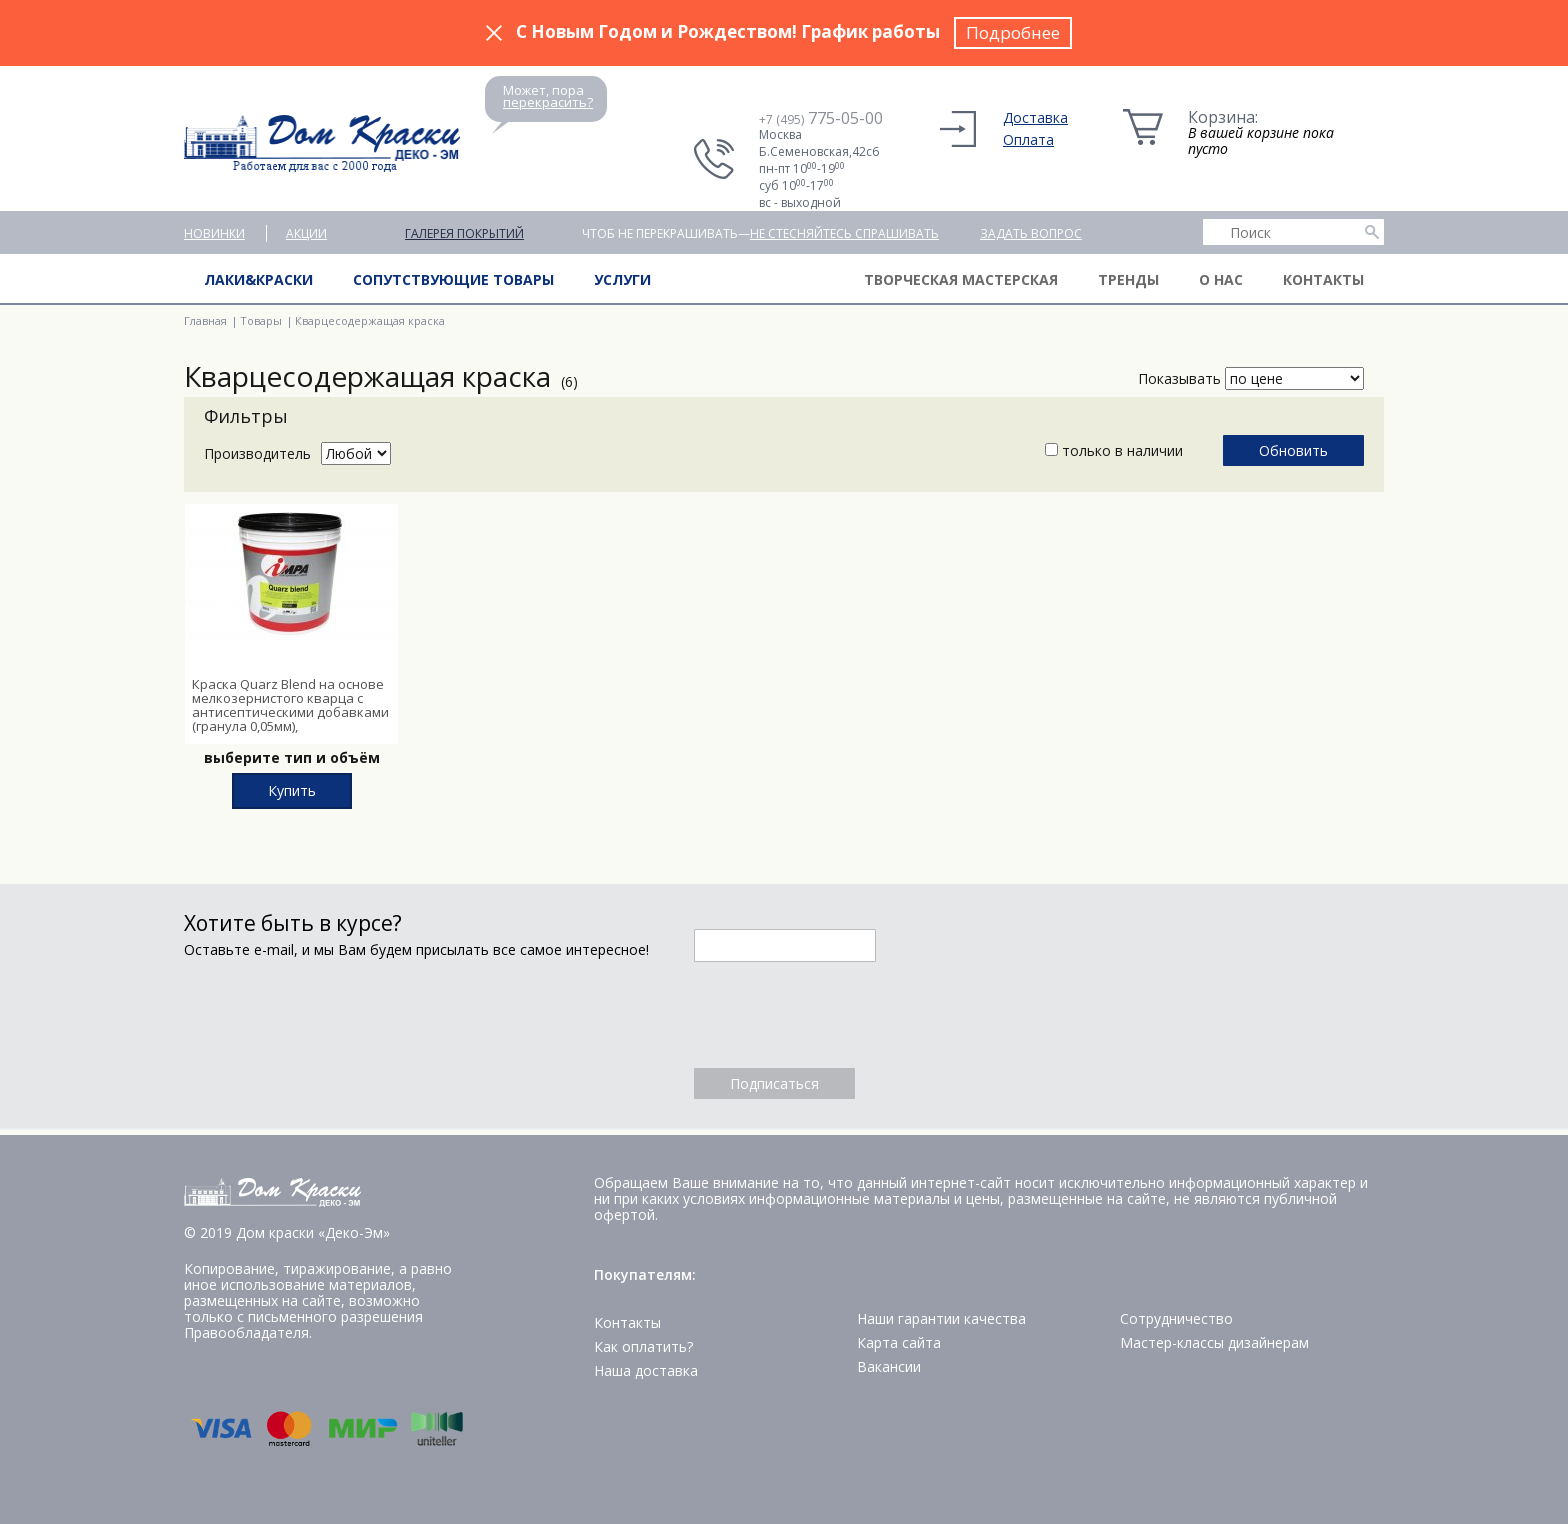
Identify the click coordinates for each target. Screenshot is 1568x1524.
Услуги (622, 279)
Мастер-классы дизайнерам (1214, 1342)
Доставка (1035, 117)
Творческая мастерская (961, 279)
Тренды (1128, 279)
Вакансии (889, 1366)
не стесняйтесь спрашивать (844, 233)
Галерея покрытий (464, 233)
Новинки (214, 233)
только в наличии (1114, 450)
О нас (1221, 279)
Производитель (257, 453)
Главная (205, 320)
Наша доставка (646, 1370)
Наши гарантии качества (941, 1318)
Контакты (1323, 279)
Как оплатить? (643, 1346)
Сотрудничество (1176, 1318)
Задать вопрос (1031, 233)
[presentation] (846, 1015)
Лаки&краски (258, 279)
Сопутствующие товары (453, 279)
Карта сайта (899, 1342)
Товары (261, 320)
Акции (306, 233)
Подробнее (1013, 32)
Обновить (1293, 450)
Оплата (1028, 139)
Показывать (1179, 378)
